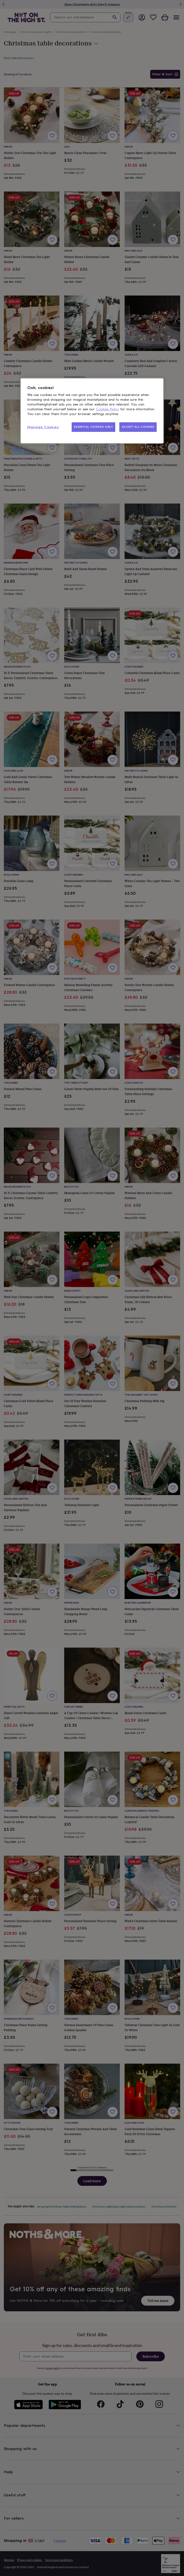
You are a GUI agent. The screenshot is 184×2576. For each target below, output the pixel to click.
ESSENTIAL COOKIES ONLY (93, 426)
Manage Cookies (43, 427)
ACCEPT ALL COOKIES (138, 426)
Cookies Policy (107, 409)
